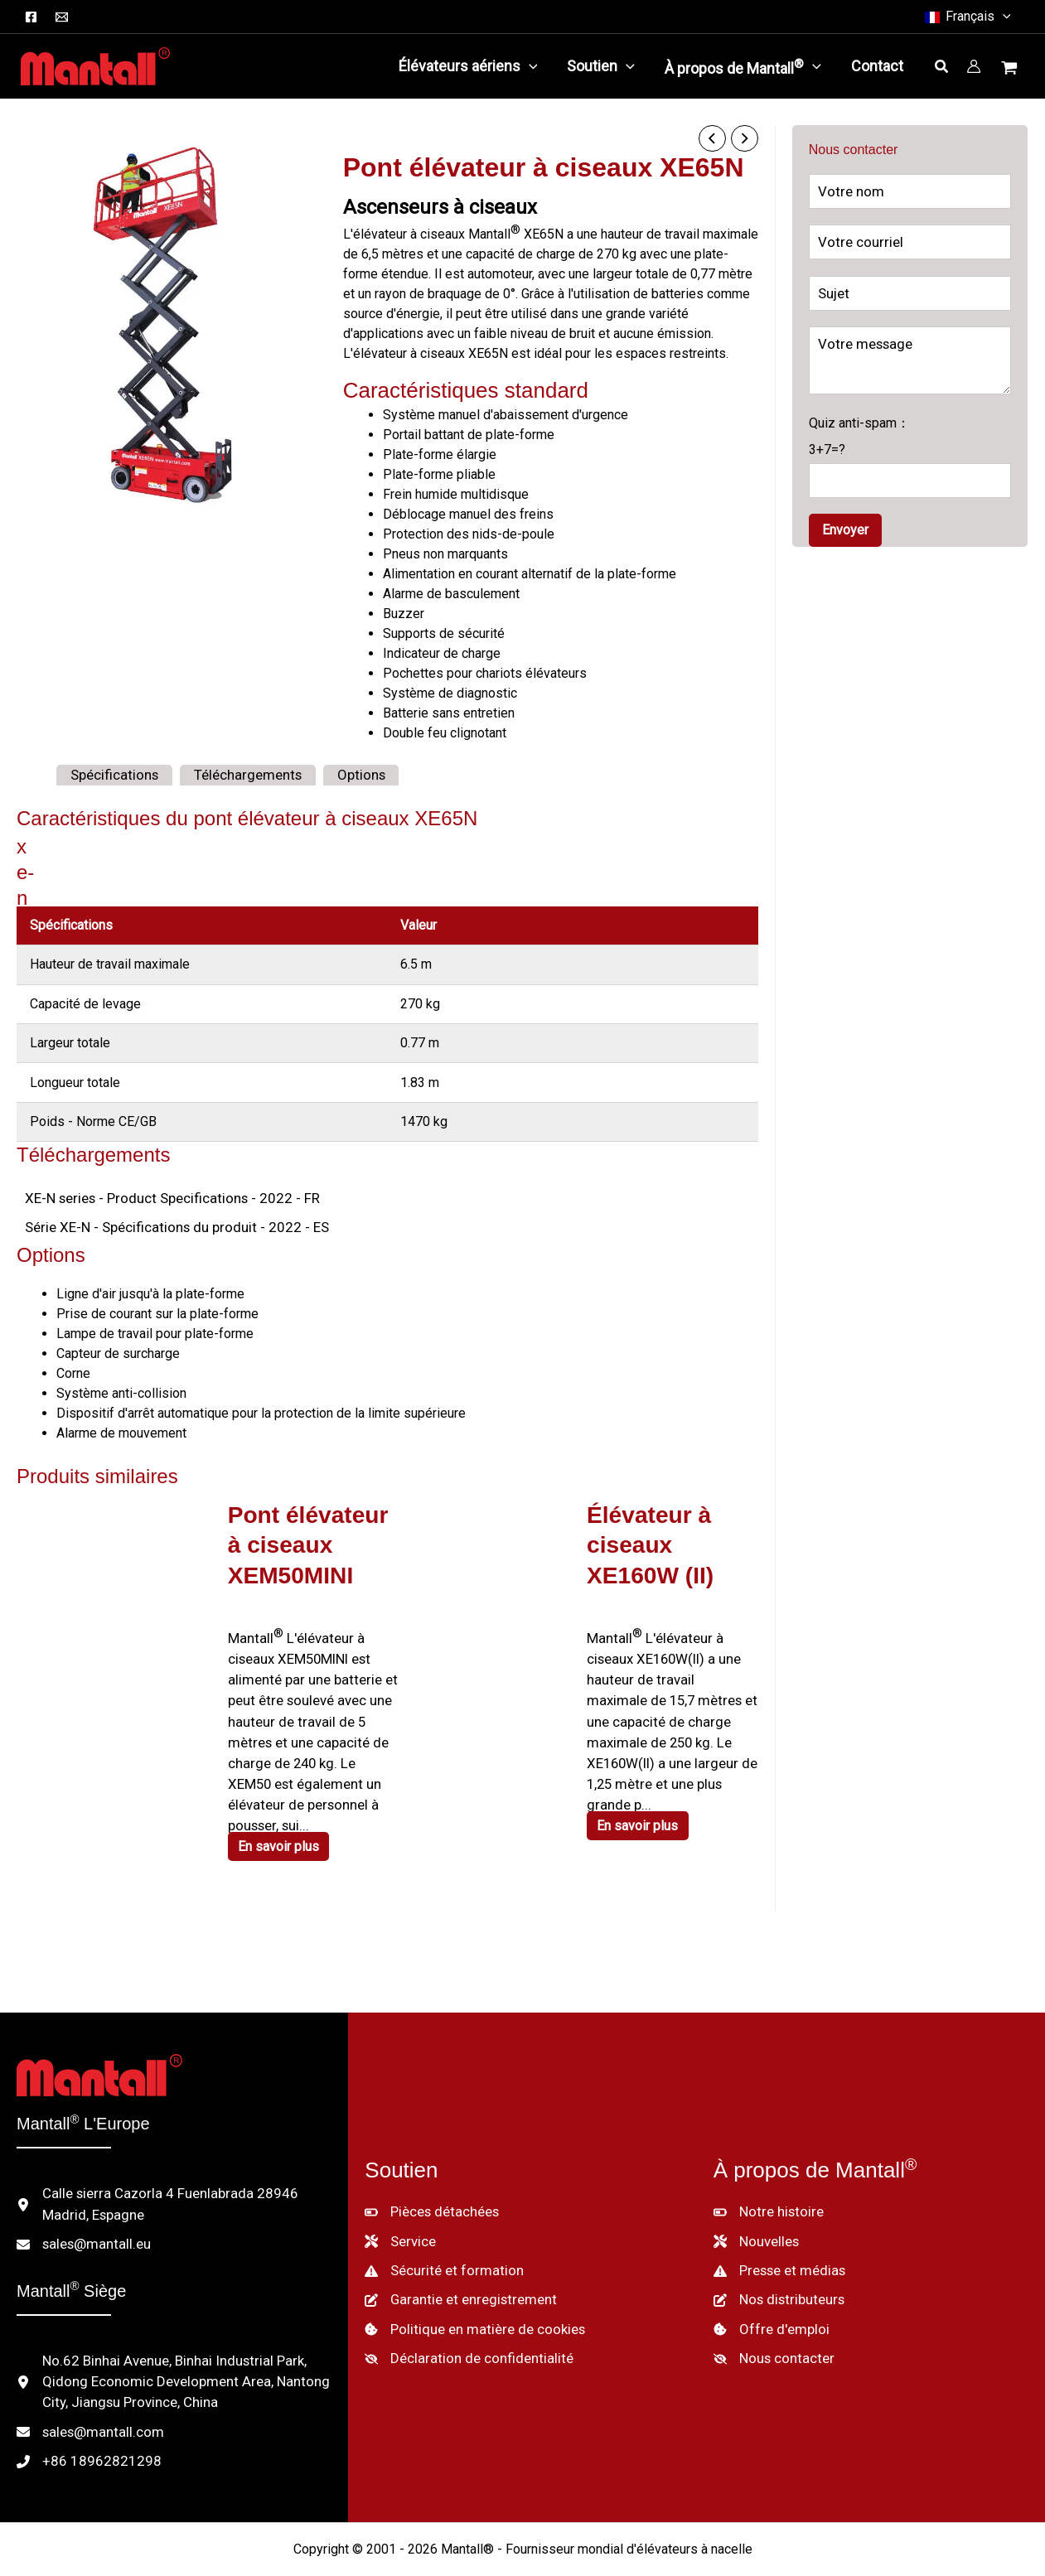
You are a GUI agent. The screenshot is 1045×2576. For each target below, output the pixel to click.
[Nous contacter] (770, 2314)
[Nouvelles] (756, 2201)
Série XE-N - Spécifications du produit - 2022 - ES (165, 1224)
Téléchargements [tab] (236, 773)
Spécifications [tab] (111, 773)
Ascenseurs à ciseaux (440, 205)
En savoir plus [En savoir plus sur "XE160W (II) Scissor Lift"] (640, 1792)
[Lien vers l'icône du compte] (973, 66)
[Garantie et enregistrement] (454, 2258)
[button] (1002, 16)
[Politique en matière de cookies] (470, 2286)
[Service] (399, 2201)
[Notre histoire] (766, 2173)
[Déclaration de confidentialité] (462, 2314)
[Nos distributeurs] (777, 2258)
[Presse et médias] (779, 2230)
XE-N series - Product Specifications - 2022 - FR (162, 1196)
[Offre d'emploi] (768, 2286)
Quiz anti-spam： (910, 451)
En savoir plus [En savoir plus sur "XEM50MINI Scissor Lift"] (281, 1812)
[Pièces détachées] (430, 2173)
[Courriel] (61, 17)
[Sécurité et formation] (438, 2230)
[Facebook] (31, 17)
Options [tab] (343, 773)
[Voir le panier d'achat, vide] (1011, 70)
